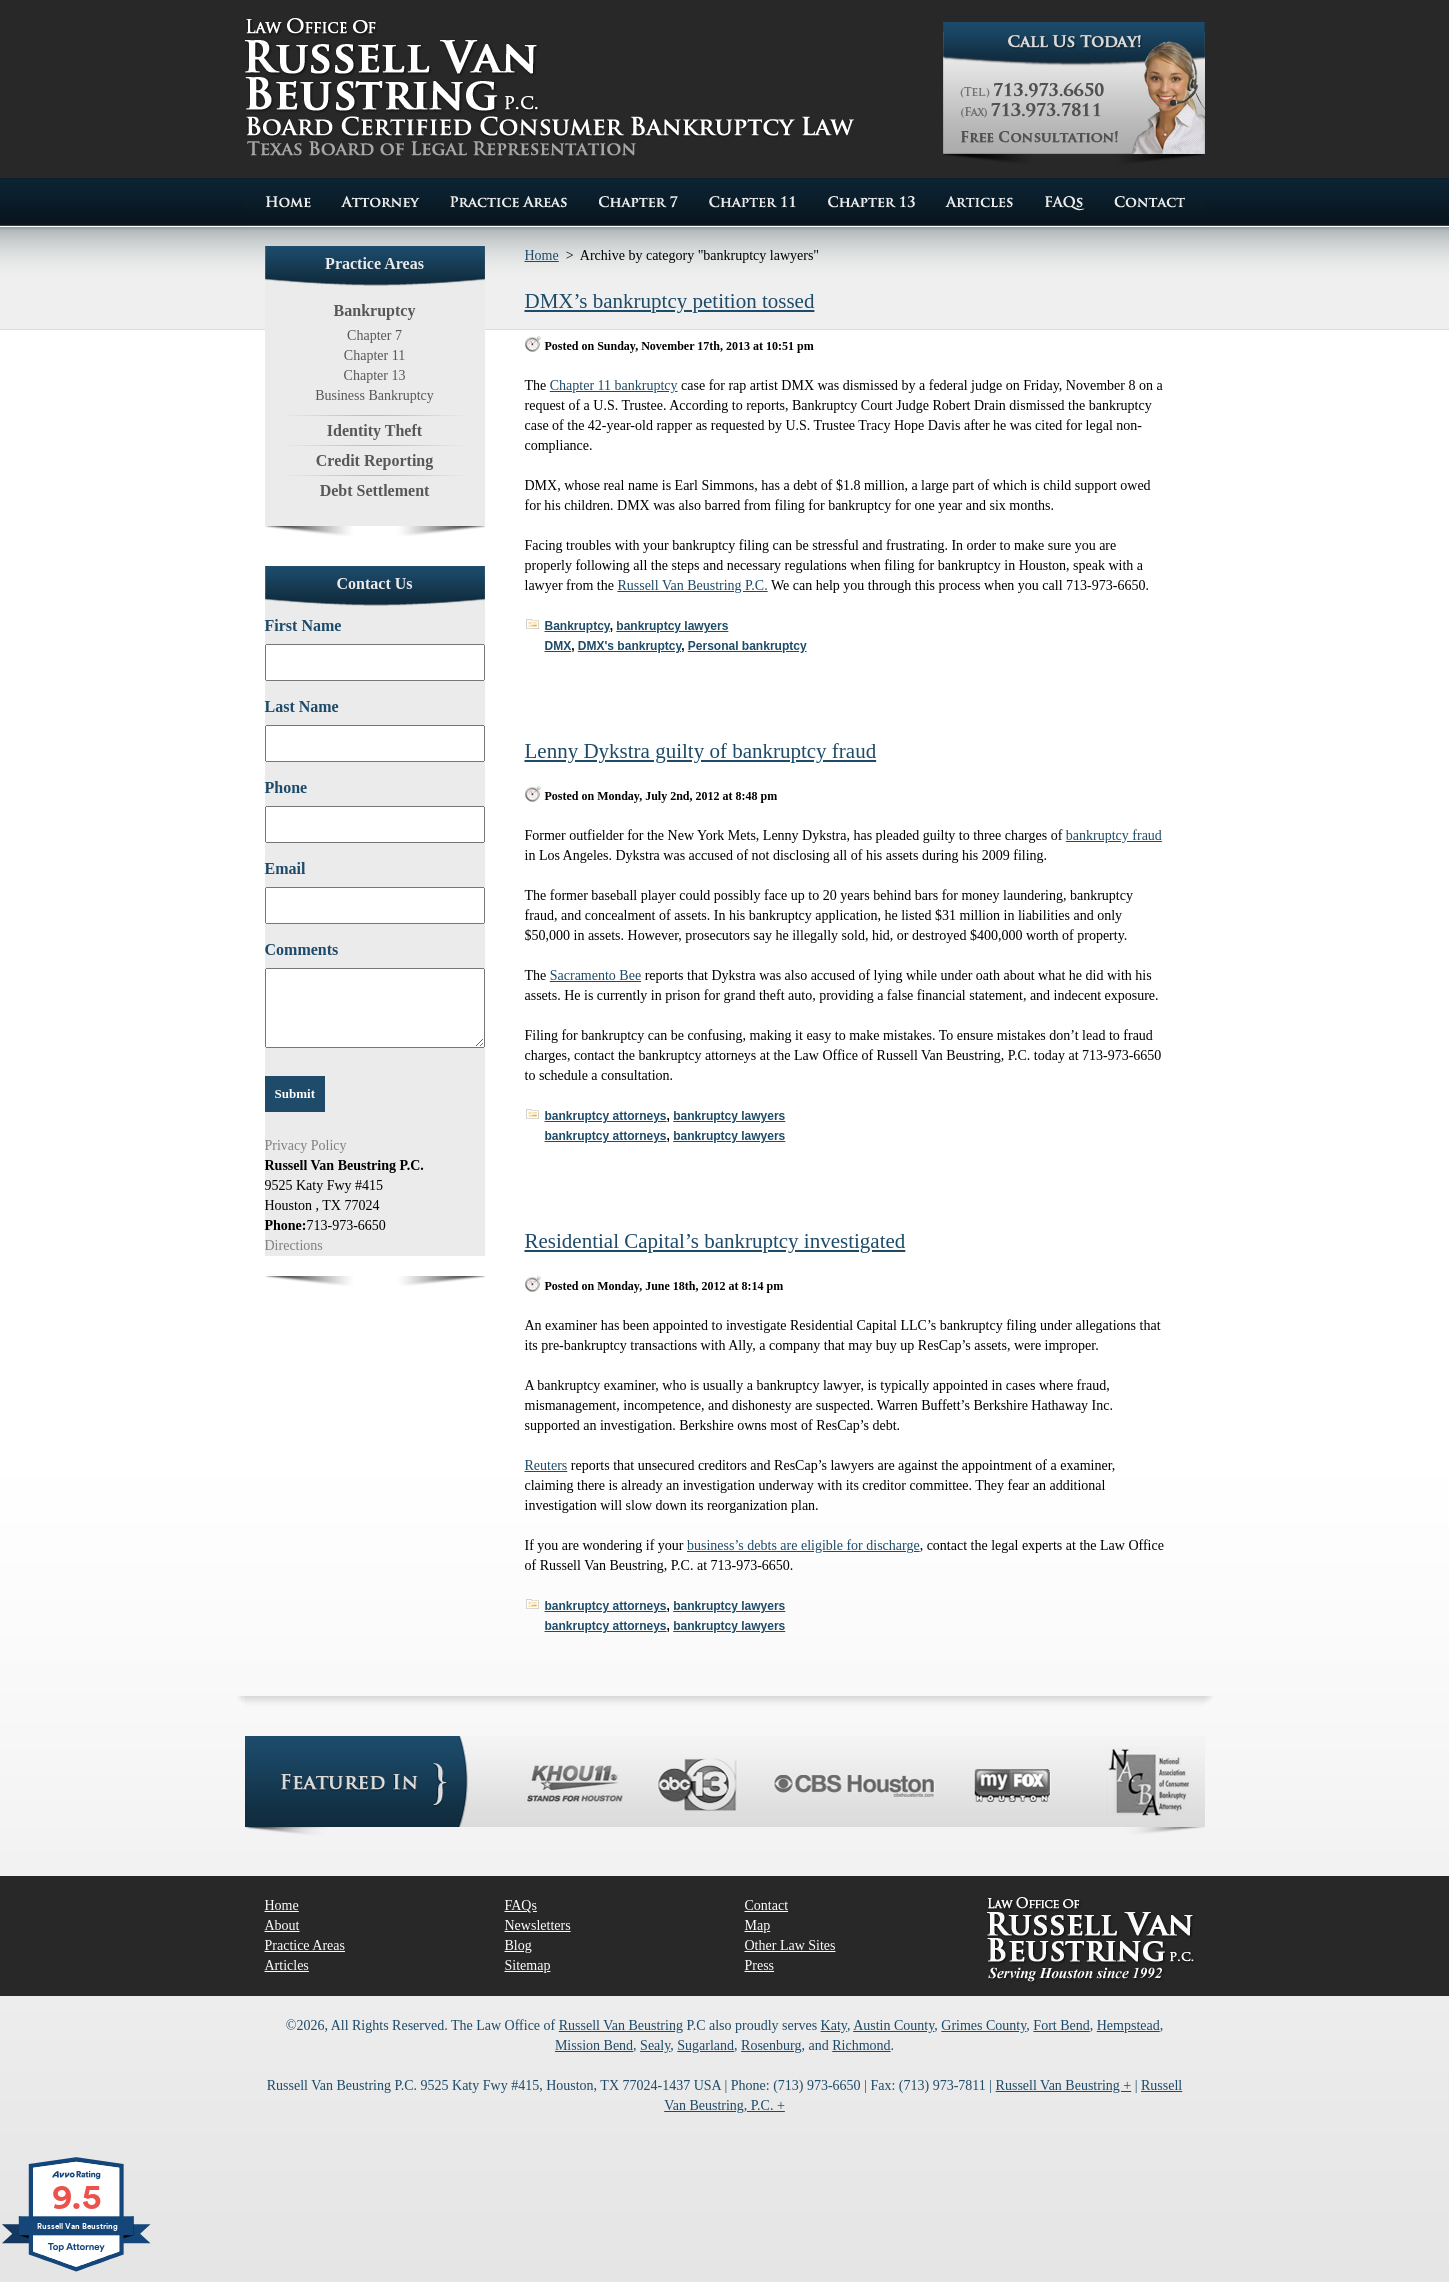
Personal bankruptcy (747, 646)
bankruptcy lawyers (672, 626)
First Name (303, 625)
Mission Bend (594, 2045)
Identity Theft (374, 430)
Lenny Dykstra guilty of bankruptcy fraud (701, 751)
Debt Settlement (375, 490)
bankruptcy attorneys (606, 1116)
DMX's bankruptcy (629, 646)
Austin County (893, 2025)
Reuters (546, 1465)
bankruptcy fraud (1114, 835)
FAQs (521, 1905)
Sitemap (528, 1965)
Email (285, 868)
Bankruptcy (577, 626)
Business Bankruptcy (374, 395)
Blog (518, 1945)
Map (758, 1925)
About (282, 1925)
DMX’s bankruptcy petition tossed (670, 301)
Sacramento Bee (595, 975)
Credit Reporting (374, 460)
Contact (767, 1905)
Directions (294, 1245)
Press (760, 1965)
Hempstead (1128, 2025)
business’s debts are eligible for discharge (803, 1545)
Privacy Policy (306, 1145)
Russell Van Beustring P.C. (692, 585)
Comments (302, 949)
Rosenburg (771, 2045)
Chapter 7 (374, 335)
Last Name (302, 706)
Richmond (861, 2045)
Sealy (655, 2045)
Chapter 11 (374, 355)
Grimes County (983, 2025)
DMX (558, 646)
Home (542, 255)
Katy (834, 2025)
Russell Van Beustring (621, 2025)
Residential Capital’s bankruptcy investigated (715, 1241)
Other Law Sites (790, 1945)
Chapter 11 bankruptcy (614, 385)
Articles (287, 1965)
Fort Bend (1061, 2025)
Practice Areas (305, 1945)
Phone (286, 787)
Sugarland (705, 2045)
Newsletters (538, 1925)
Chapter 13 (375, 375)
